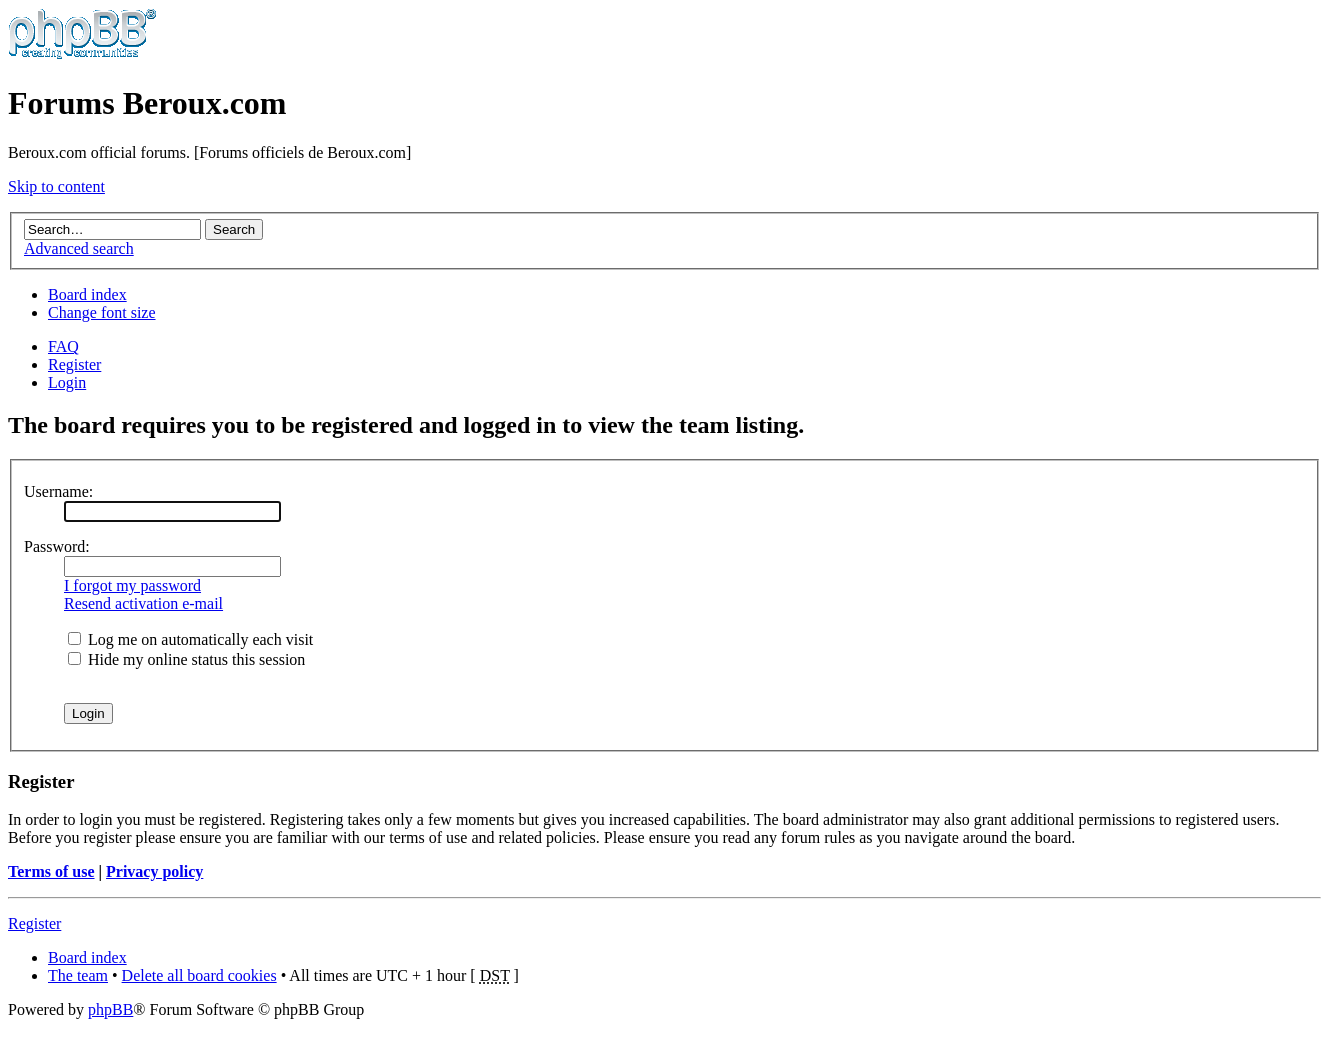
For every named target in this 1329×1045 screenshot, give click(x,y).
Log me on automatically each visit (190, 639)
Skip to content (56, 186)
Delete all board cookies (199, 975)
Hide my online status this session (186, 659)
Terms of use (51, 871)
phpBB (110, 1009)
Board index (87, 294)
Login (67, 382)
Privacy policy (154, 871)
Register (74, 364)
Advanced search (79, 248)
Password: (57, 546)
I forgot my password (132, 585)
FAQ (63, 346)
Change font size (102, 312)
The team (78, 975)
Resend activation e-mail (143, 603)
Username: (58, 491)
